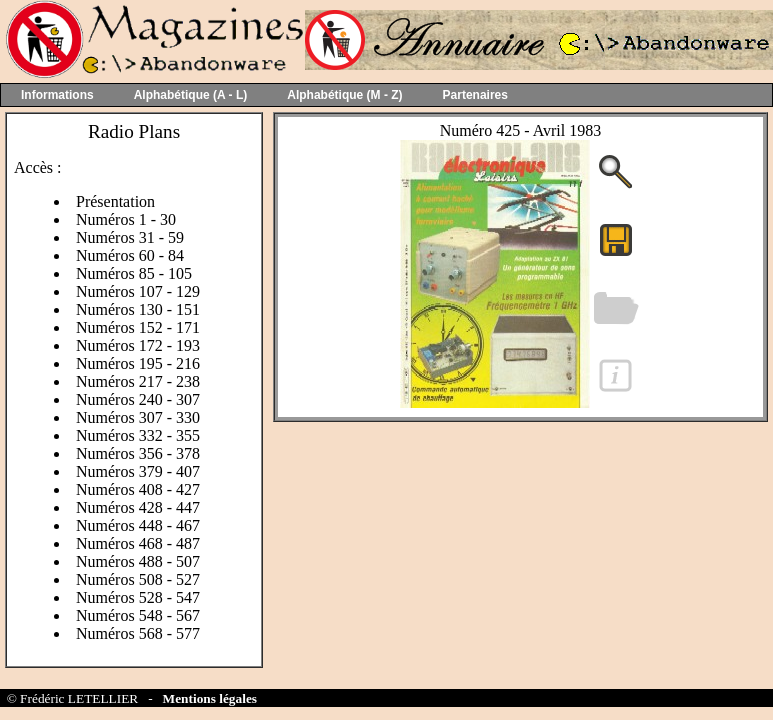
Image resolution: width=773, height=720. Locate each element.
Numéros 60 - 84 (130, 255)
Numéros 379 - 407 (138, 471)
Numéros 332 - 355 (138, 435)
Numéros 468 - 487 (138, 543)
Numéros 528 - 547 (138, 597)
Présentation (115, 201)
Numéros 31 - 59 (130, 237)
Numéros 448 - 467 (138, 525)
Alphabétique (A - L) (191, 95)
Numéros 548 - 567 (138, 615)
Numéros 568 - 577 (138, 633)
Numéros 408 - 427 (138, 489)
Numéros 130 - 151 (138, 309)
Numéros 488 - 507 (138, 561)
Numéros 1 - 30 (126, 219)
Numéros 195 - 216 (138, 363)
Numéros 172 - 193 (138, 345)
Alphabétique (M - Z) (344, 95)
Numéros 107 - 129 (138, 291)
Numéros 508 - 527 (138, 579)
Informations (57, 95)
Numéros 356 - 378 (138, 453)
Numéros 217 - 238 (138, 381)
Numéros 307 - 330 (138, 417)
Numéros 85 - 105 (134, 273)
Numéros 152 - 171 (138, 327)
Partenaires (475, 95)
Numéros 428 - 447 (138, 507)
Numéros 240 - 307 (138, 399)
